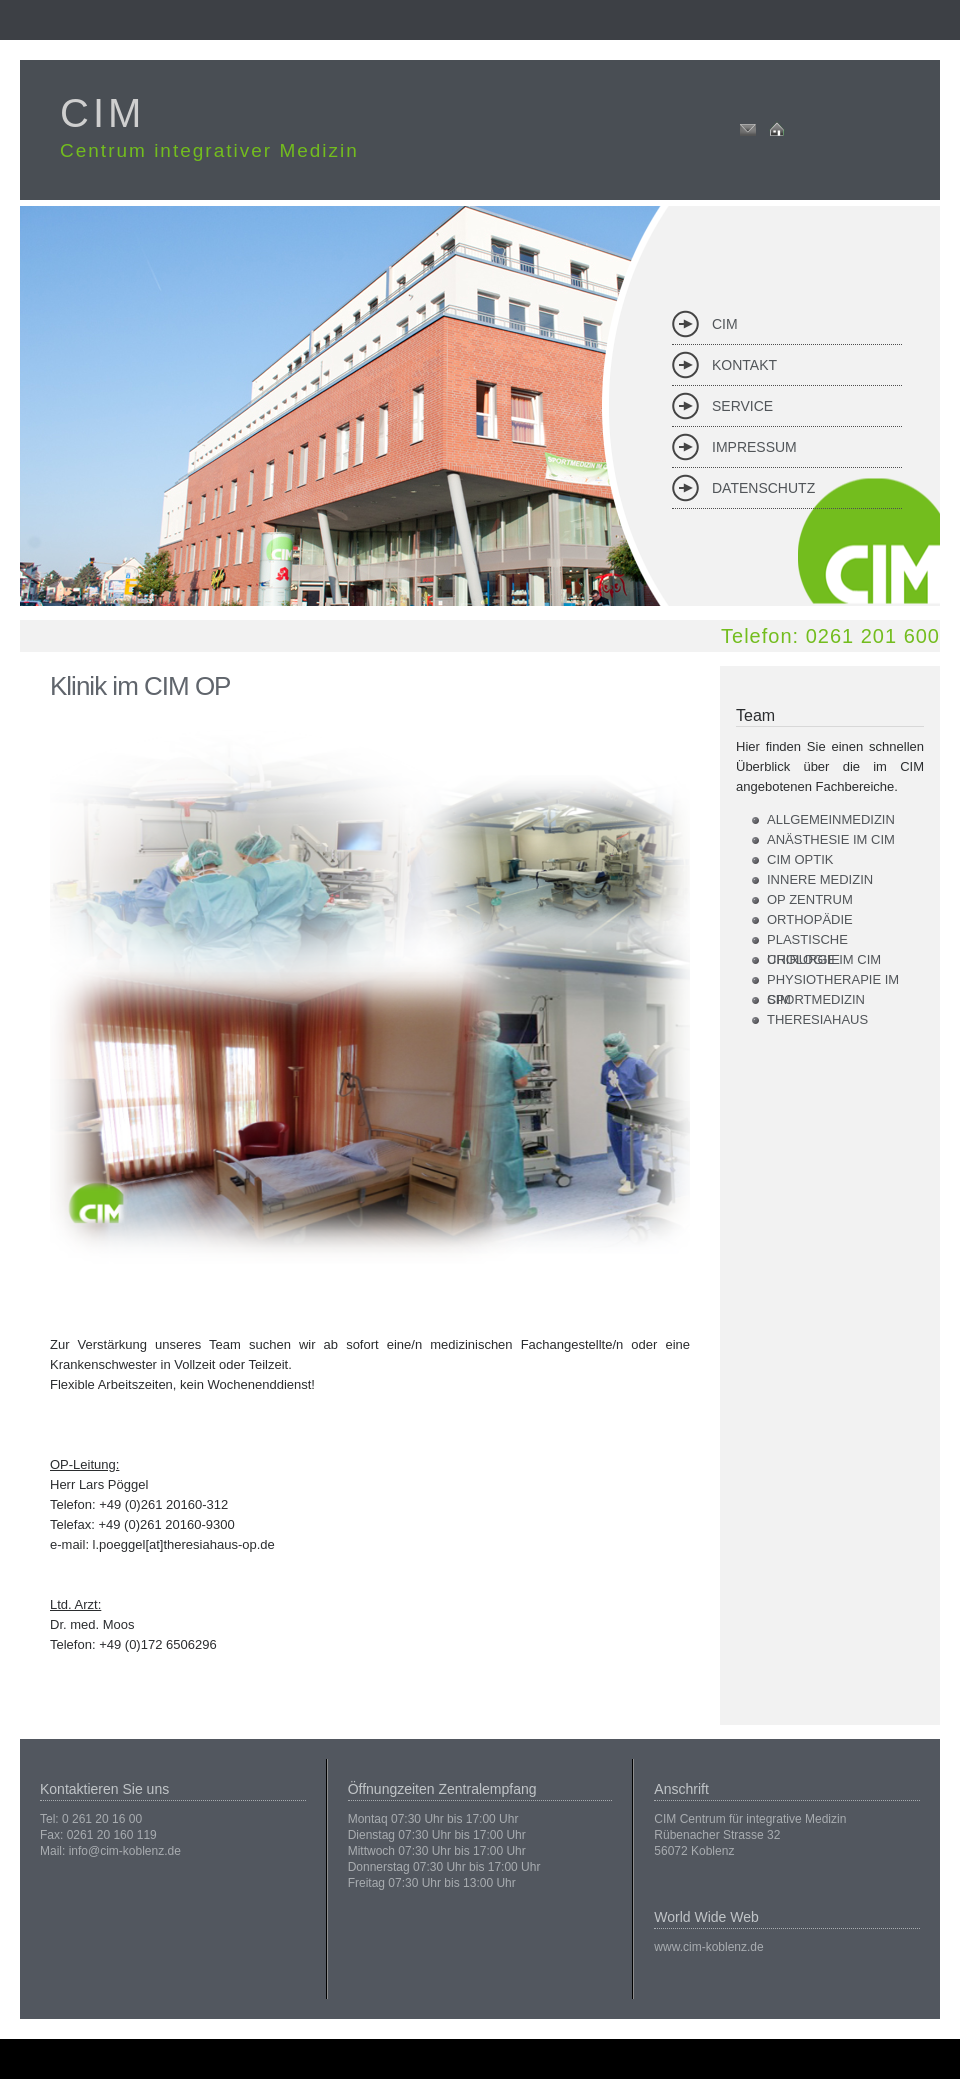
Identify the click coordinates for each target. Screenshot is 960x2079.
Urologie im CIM (824, 959)
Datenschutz (763, 488)
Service (742, 406)
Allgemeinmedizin (831, 819)
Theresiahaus (817, 1019)
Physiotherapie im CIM (833, 981)
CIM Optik (800, 859)
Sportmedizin (816, 999)
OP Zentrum (810, 899)
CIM (725, 324)
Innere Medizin (820, 879)
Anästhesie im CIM (831, 839)
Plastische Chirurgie (807, 941)
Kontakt (744, 365)
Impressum (754, 447)
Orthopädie (810, 919)
